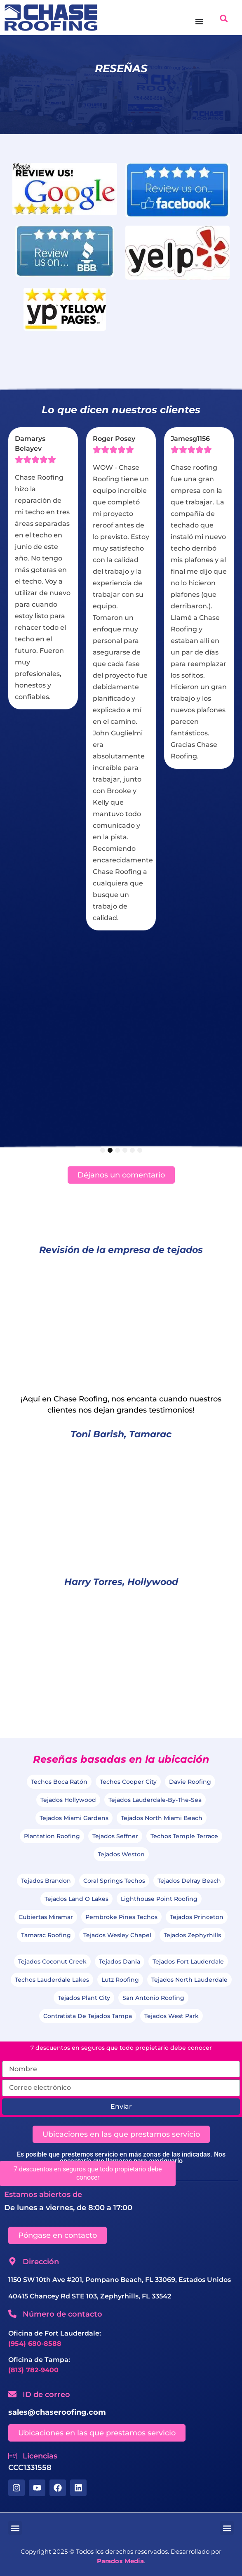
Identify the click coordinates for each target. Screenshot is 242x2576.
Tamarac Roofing (46, 1935)
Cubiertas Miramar (46, 1917)
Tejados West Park (171, 2016)
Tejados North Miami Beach (161, 1818)
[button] (223, 18)
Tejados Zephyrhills (192, 1935)
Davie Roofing (190, 1781)
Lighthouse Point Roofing (159, 1899)
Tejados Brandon (46, 1880)
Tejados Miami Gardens (74, 1818)
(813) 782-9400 (33, 2370)
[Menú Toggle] (199, 21)
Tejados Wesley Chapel (117, 1935)
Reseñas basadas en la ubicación (121, 1759)
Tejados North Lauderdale (189, 1979)
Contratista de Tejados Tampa (87, 2016)
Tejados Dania (119, 1961)
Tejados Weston (121, 1854)
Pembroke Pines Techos (121, 1917)
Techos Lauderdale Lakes (52, 1979)
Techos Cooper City (128, 1781)
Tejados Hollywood (68, 1800)
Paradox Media (120, 2561)
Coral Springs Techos (114, 1880)
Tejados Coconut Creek (52, 1961)
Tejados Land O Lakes (76, 1899)
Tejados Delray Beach (189, 1880)
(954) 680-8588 (34, 2344)
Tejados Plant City (84, 1997)
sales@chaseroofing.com (57, 2412)
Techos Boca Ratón (59, 1781)
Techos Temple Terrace (184, 1836)
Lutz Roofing (120, 1979)
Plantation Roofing (52, 1836)
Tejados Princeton (196, 1917)
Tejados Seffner (115, 1836)
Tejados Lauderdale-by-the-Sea (155, 1800)
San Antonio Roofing (153, 1997)
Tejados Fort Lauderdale (188, 1961)
